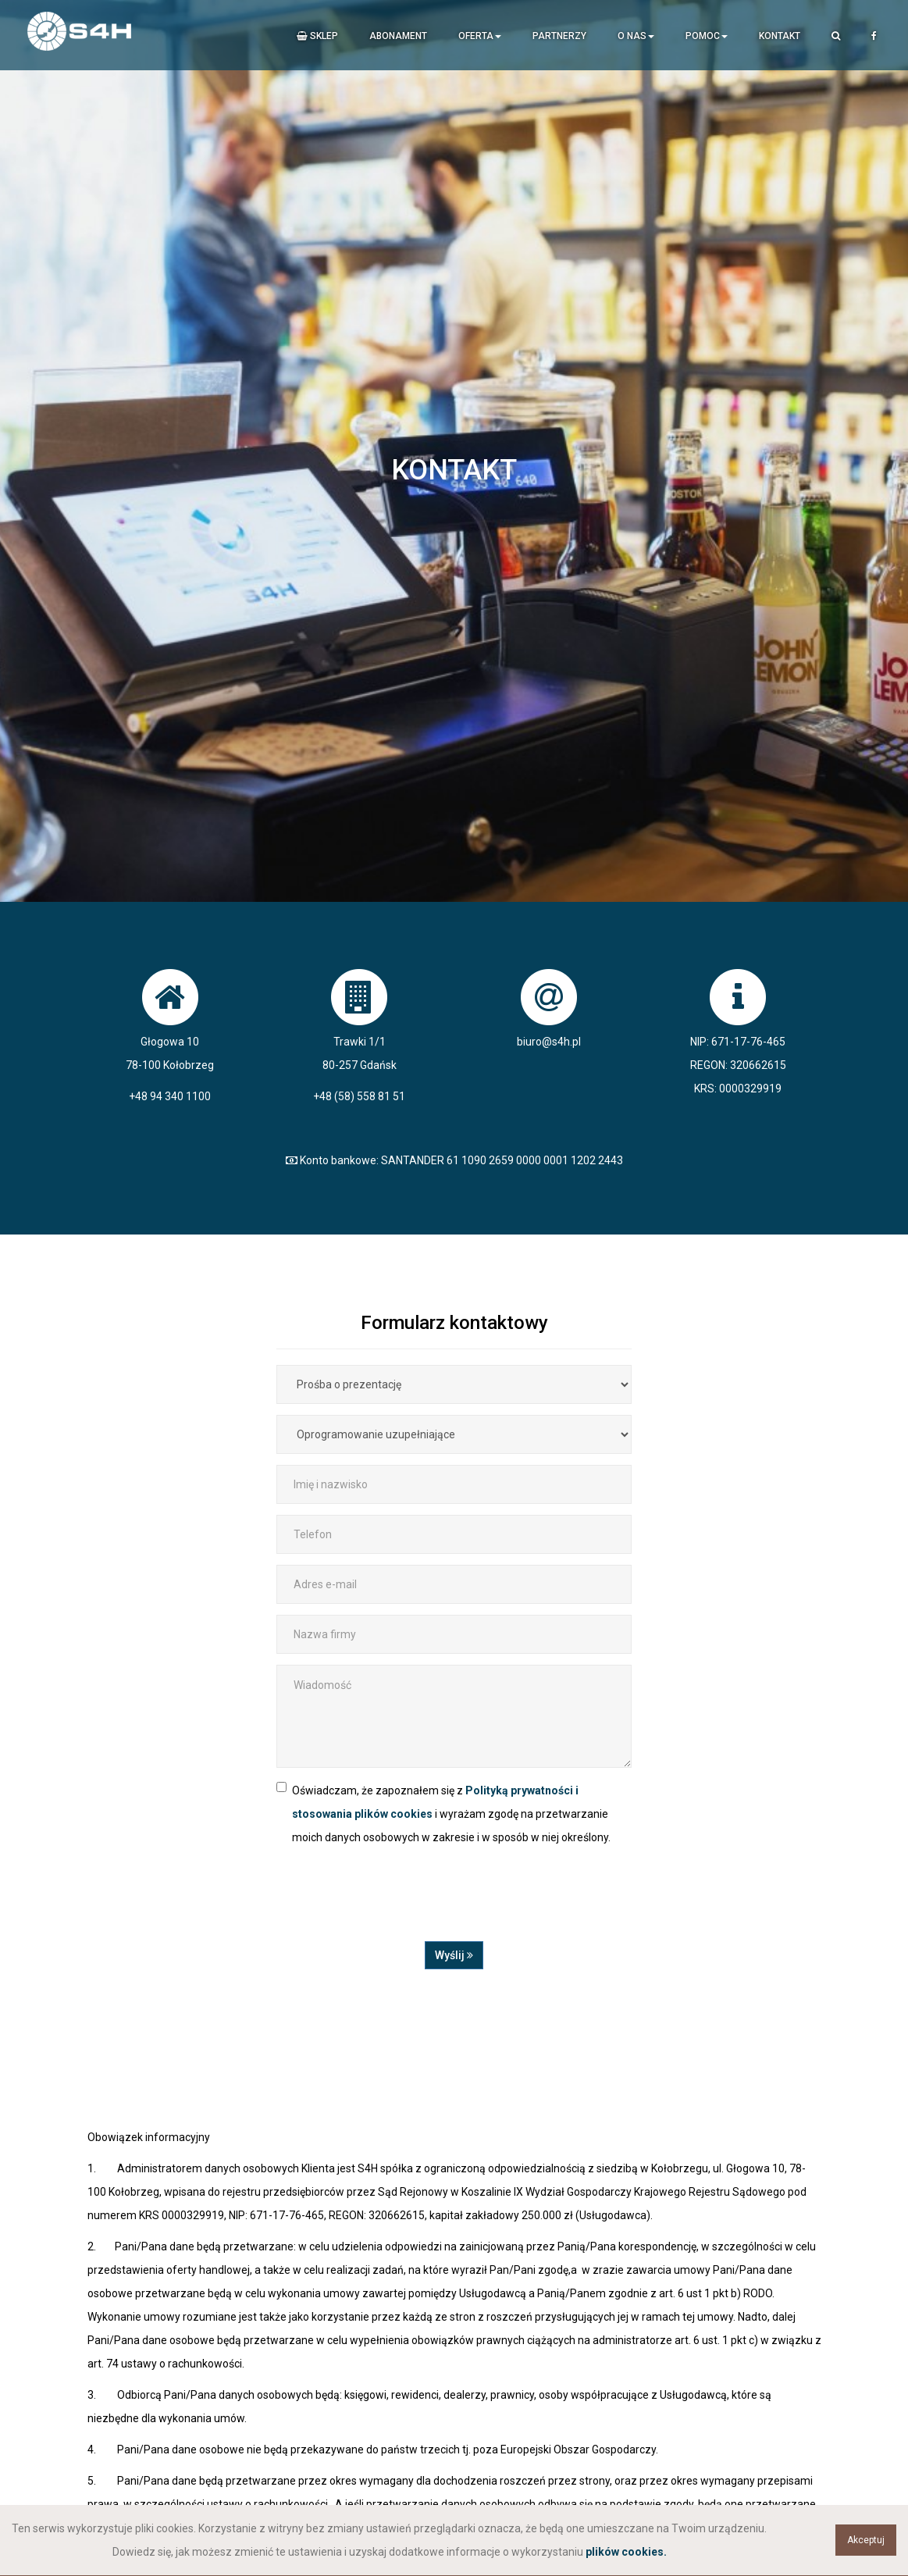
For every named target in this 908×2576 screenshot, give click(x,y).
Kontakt (779, 35)
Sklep (317, 35)
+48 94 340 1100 (170, 1096)
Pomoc (706, 35)
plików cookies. (626, 2552)
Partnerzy (559, 35)
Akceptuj (866, 2540)
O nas (636, 35)
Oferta (479, 35)
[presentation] (395, 1902)
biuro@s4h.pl (549, 1041)
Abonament (398, 35)
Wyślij (454, 1955)
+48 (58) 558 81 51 (359, 1096)
